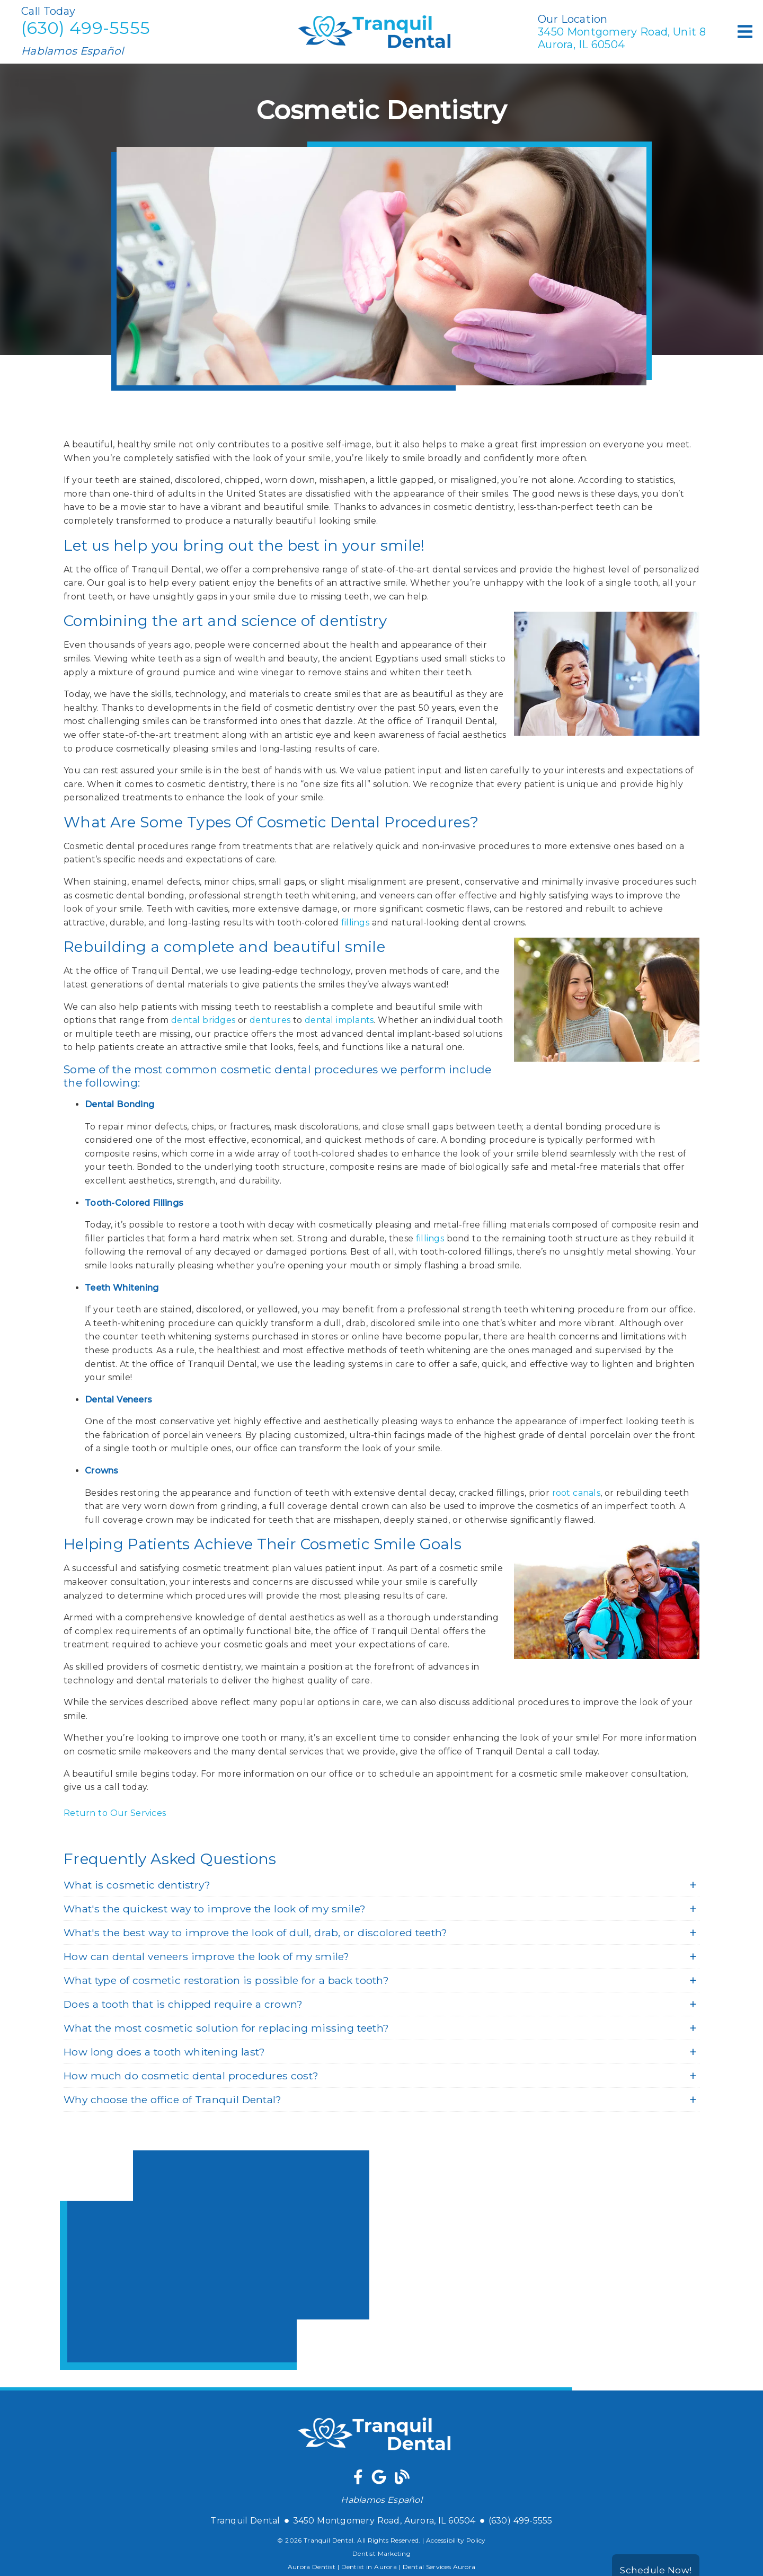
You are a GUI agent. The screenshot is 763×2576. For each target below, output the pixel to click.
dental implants (339, 1020)
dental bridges (203, 1020)
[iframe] (215, 2260)
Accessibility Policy (456, 2540)
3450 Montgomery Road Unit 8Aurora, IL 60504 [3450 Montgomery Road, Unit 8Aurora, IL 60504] (622, 38)
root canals (576, 1493)
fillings (355, 923)
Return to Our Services (115, 1813)
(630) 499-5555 (85, 27)
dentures (270, 1020)
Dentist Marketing (381, 2553)
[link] (358, 2479)
